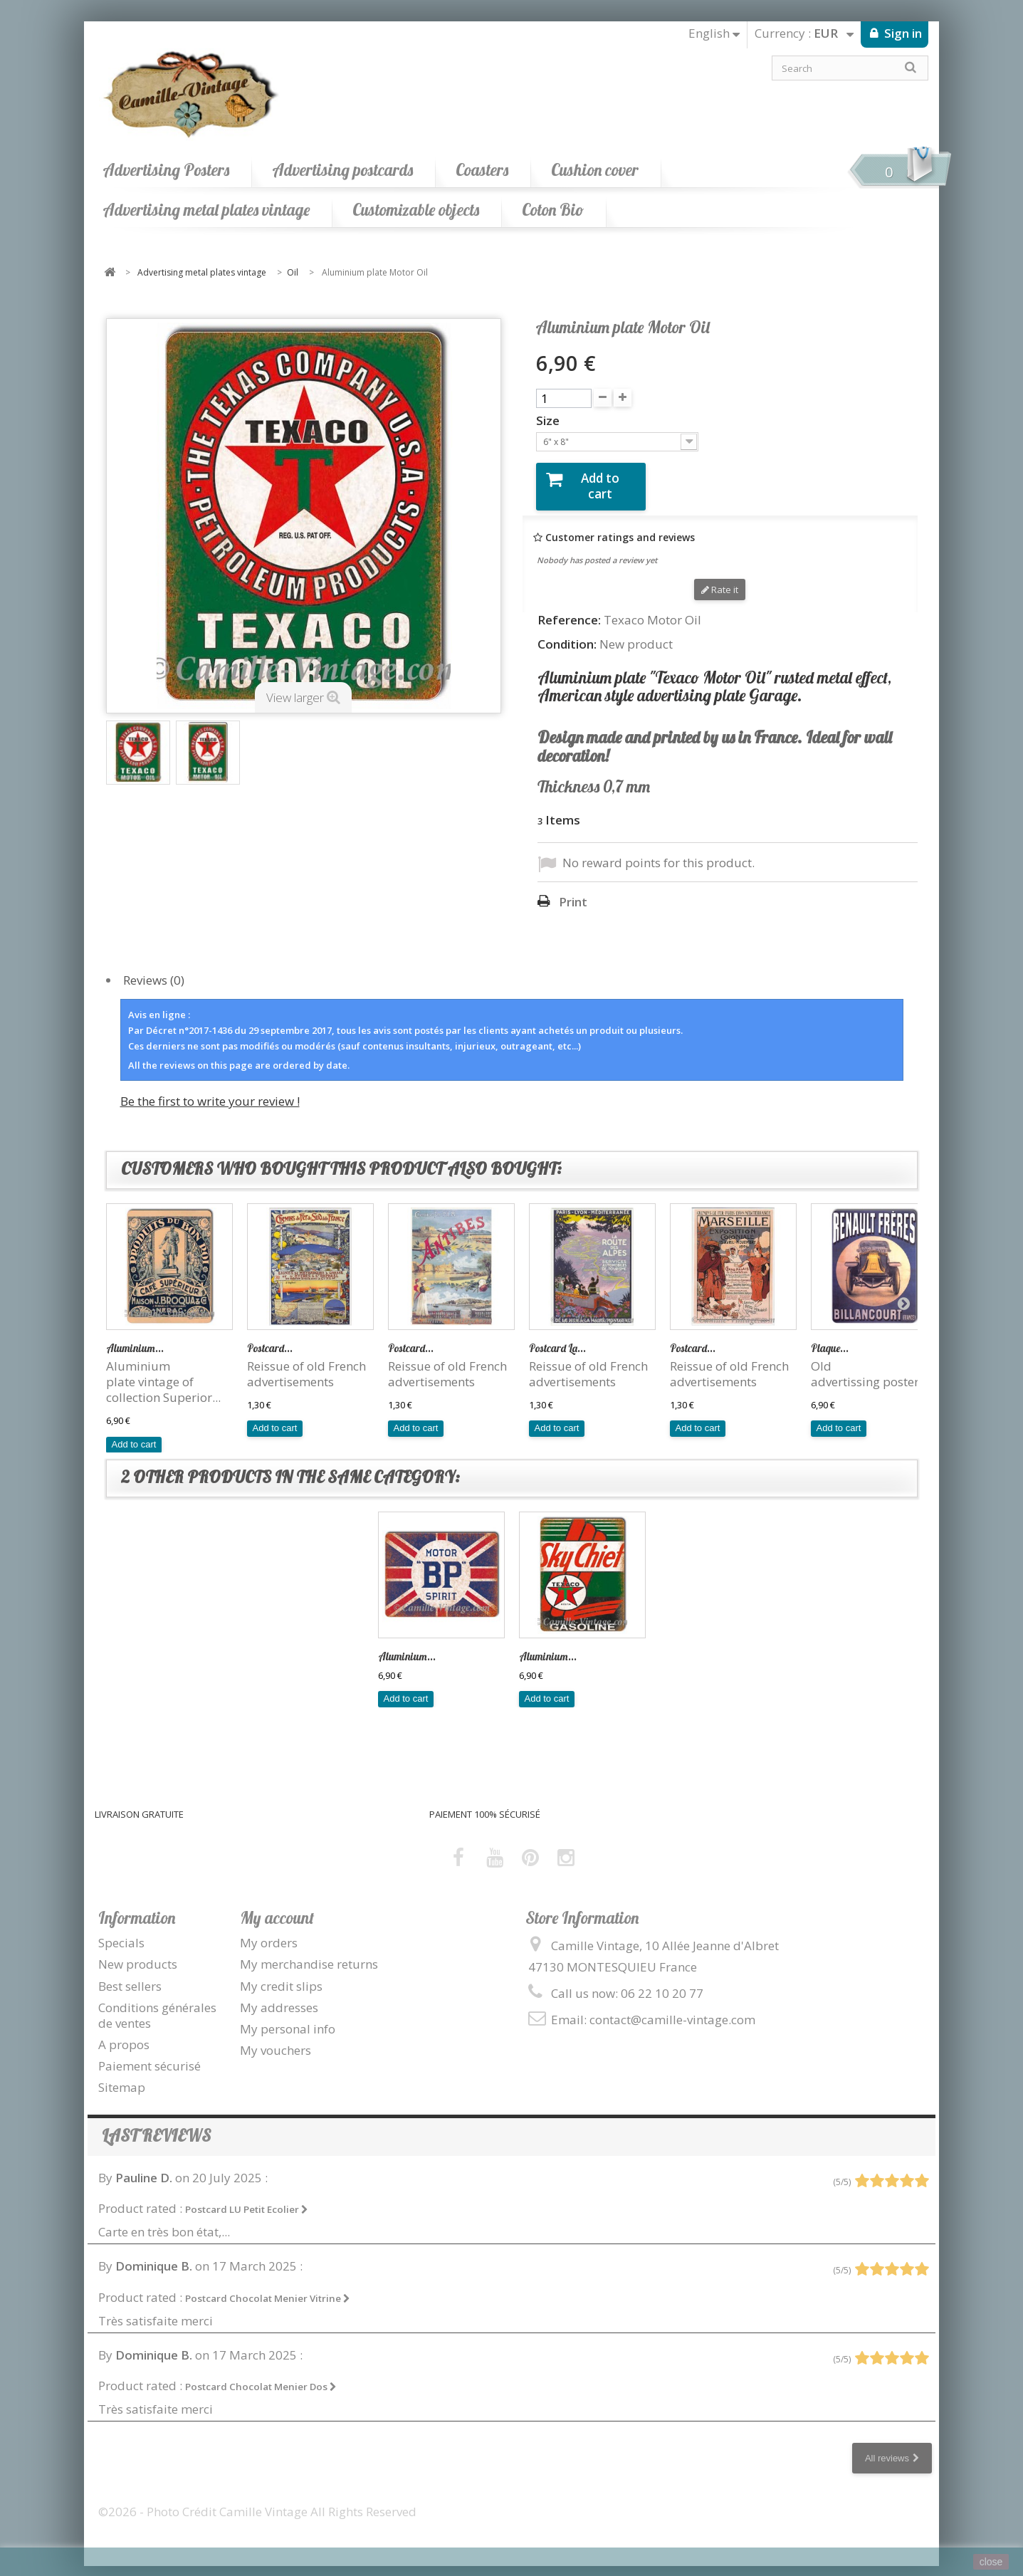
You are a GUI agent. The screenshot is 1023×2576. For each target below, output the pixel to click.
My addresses (279, 1995)
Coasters (482, 169)
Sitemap (121, 2076)
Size (549, 421)
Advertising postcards (342, 169)
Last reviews (156, 2124)
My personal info (287, 2017)
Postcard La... (557, 1337)
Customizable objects (415, 209)
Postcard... (270, 1337)
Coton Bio (553, 209)
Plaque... (830, 1337)
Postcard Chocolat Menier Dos (261, 2375)
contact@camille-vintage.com (672, 2008)
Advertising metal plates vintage (206, 209)
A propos (123, 2033)
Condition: (567, 632)
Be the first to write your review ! (210, 1090)
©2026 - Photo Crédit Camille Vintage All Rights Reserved (257, 2500)
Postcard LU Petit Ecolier (246, 2198)
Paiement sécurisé (149, 2054)
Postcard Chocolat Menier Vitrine (267, 2286)
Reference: (569, 609)
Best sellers (130, 1974)
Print (573, 891)
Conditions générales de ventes (157, 2003)
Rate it (719, 578)
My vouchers (275, 2039)
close (991, 2561)
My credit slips (281, 1974)
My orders (269, 1931)
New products (137, 1952)
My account (277, 1906)
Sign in (901, 33)
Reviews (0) (153, 968)
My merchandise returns (309, 1952)
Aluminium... (135, 1337)
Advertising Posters (166, 169)
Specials (121, 1931)
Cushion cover (595, 169)
